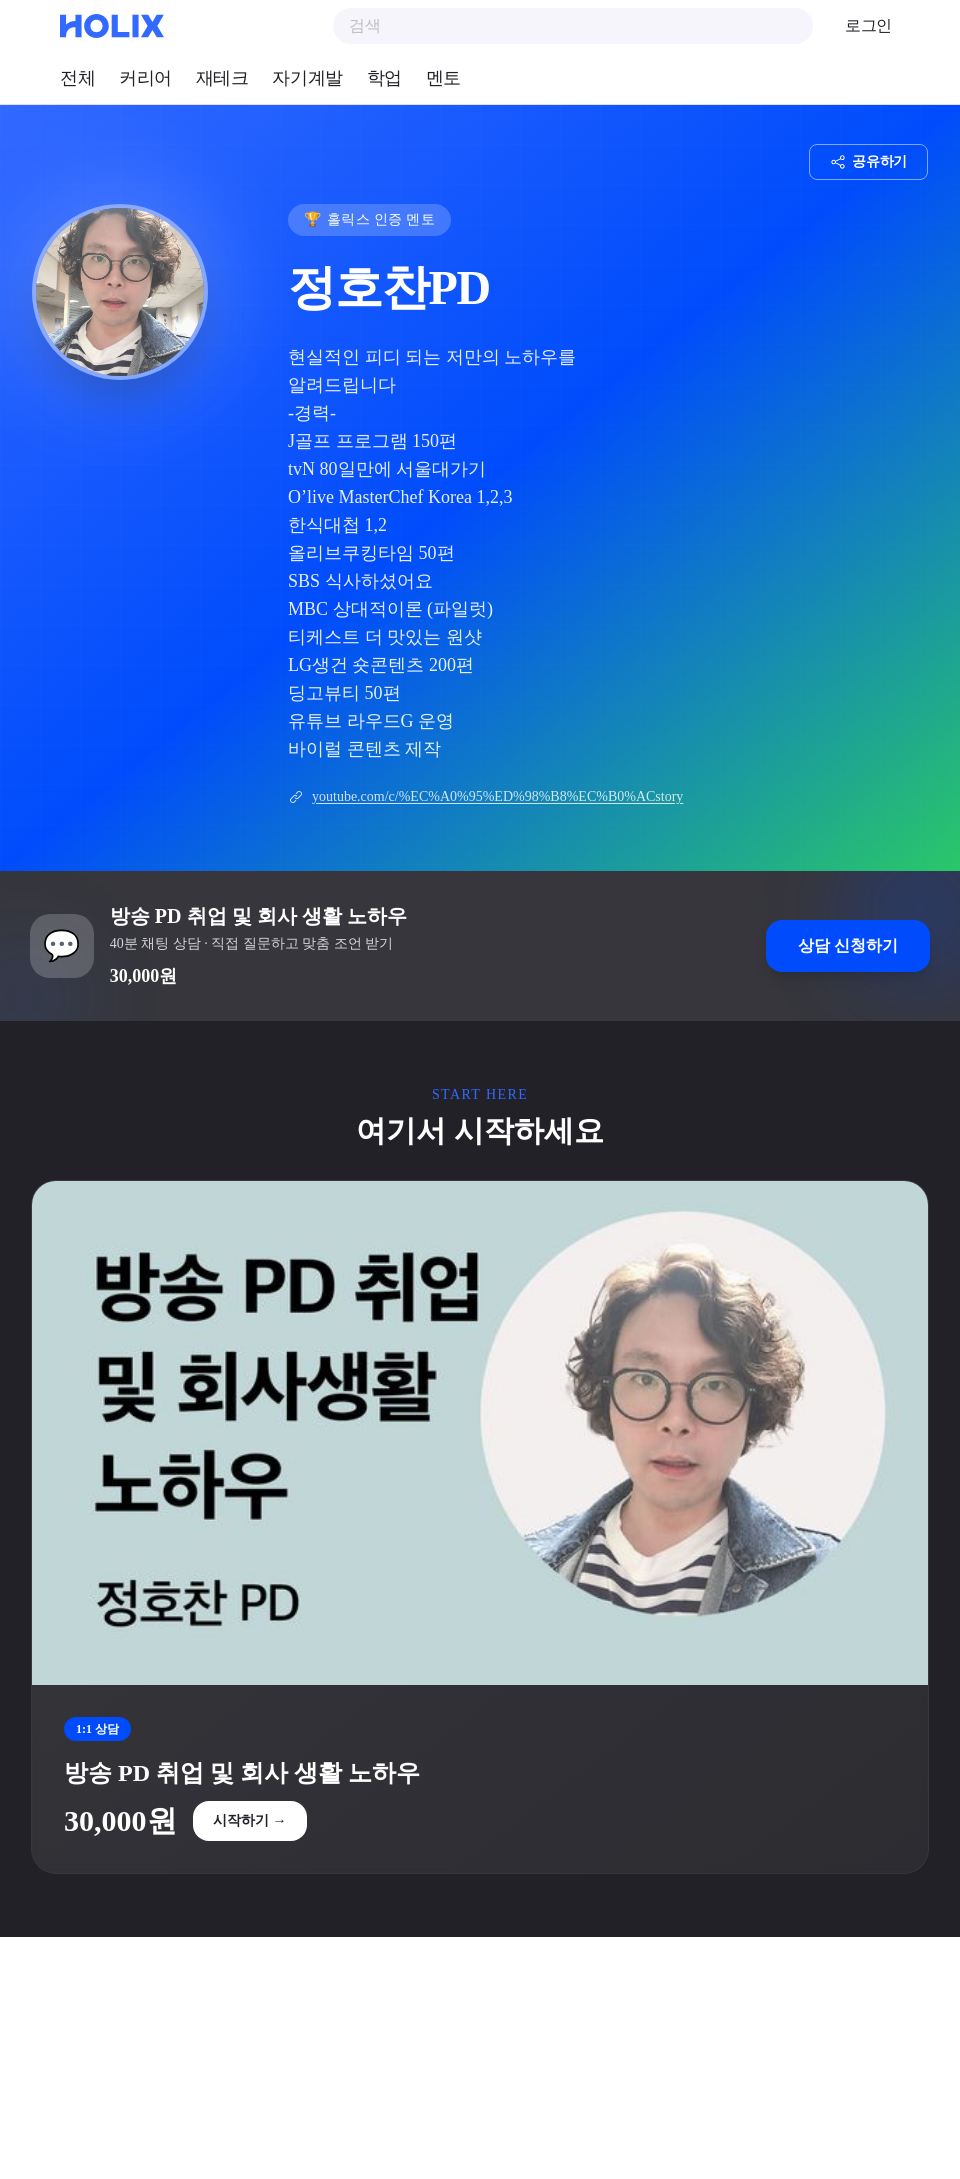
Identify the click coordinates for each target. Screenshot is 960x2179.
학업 (384, 78)
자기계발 (307, 78)
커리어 (145, 78)
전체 (77, 78)
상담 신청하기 (846, 947)
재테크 (222, 78)
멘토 (443, 78)
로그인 (868, 25)
